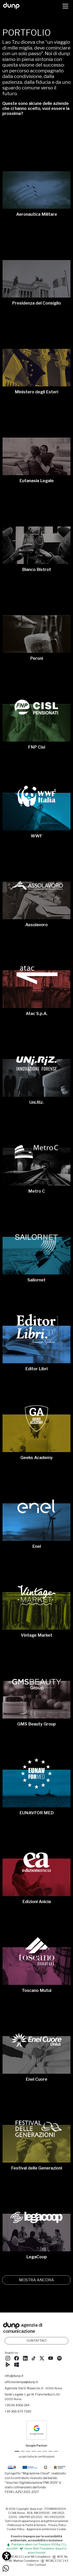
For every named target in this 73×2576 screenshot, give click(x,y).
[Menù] (65, 6)
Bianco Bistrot (36, 573)
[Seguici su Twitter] (42, 2357)
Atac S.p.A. (36, 1017)
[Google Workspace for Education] (34, 2451)
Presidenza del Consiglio (36, 307)
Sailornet (36, 1284)
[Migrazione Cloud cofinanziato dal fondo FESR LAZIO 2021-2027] (36, 2468)
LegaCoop (36, 2261)
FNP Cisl (36, 751)
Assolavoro (36, 929)
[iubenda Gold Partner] (50, 2451)
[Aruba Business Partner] (56, 2451)
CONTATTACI (37, 2340)
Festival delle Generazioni (36, 2172)
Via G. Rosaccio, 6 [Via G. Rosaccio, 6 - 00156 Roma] (40, 2388)
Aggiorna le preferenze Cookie (46, 2529)
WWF (36, 840)
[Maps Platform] (45, 2451)
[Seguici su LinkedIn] (25, 2357)
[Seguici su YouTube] (50, 2357)
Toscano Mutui (36, 1994)
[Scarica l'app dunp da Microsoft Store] (16, 2364)
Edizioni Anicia (36, 1905)
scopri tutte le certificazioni (36, 2456)
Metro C (36, 1195)
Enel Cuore (36, 2083)
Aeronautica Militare (36, 218)
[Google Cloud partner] (22, 2451)
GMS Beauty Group (36, 1728)
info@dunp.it (14, 2376)
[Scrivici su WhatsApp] (6, 2568)
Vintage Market (36, 1639)
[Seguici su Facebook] (16, 2357)
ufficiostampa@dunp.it (21, 2382)
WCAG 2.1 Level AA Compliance (27, 2556)
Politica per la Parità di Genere (26, 2525)
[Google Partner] (17, 2451)
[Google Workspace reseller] (28, 2451)
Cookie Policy (15, 2529)
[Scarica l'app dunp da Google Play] (7, 2364)
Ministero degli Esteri (36, 396)
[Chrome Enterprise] (39, 2451)
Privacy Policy (57, 2525)
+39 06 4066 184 (17, 2405)
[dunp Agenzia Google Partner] (36, 2430)
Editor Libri (36, 1373)
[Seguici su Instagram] (7, 2357)
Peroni (36, 662)
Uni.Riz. (36, 1106)
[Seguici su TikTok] (33, 2357)
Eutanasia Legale (36, 485)
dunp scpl (36, 2508)
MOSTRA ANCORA (36, 2282)
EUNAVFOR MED (36, 1817)
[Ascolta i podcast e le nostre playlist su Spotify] (59, 2357)
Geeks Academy (36, 1461)
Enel (36, 1550)
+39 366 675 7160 (18, 2411)
